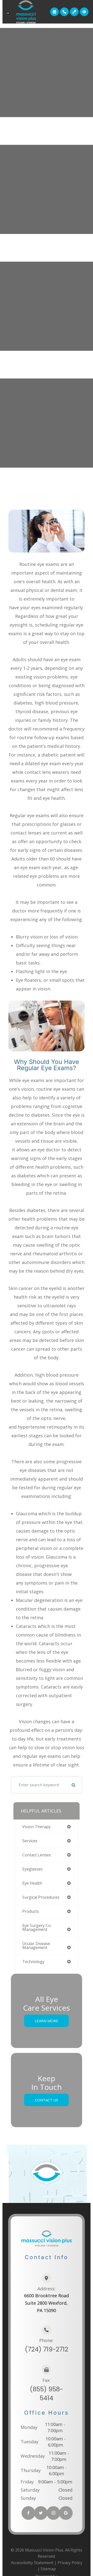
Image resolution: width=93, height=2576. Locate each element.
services (29, 1841)
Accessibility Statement (32, 2562)
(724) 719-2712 (46, 2349)
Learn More (46, 2020)
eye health (32, 1883)
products (30, 1911)
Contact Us (46, 2099)
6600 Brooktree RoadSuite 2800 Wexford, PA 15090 (46, 2303)
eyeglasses (32, 1869)
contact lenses (36, 1855)
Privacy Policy (70, 2562)
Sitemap (48, 2569)
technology (33, 1961)
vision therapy (36, 1826)
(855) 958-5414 (46, 2393)
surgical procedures (41, 1897)
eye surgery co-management (37, 1927)
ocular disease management (36, 1945)
